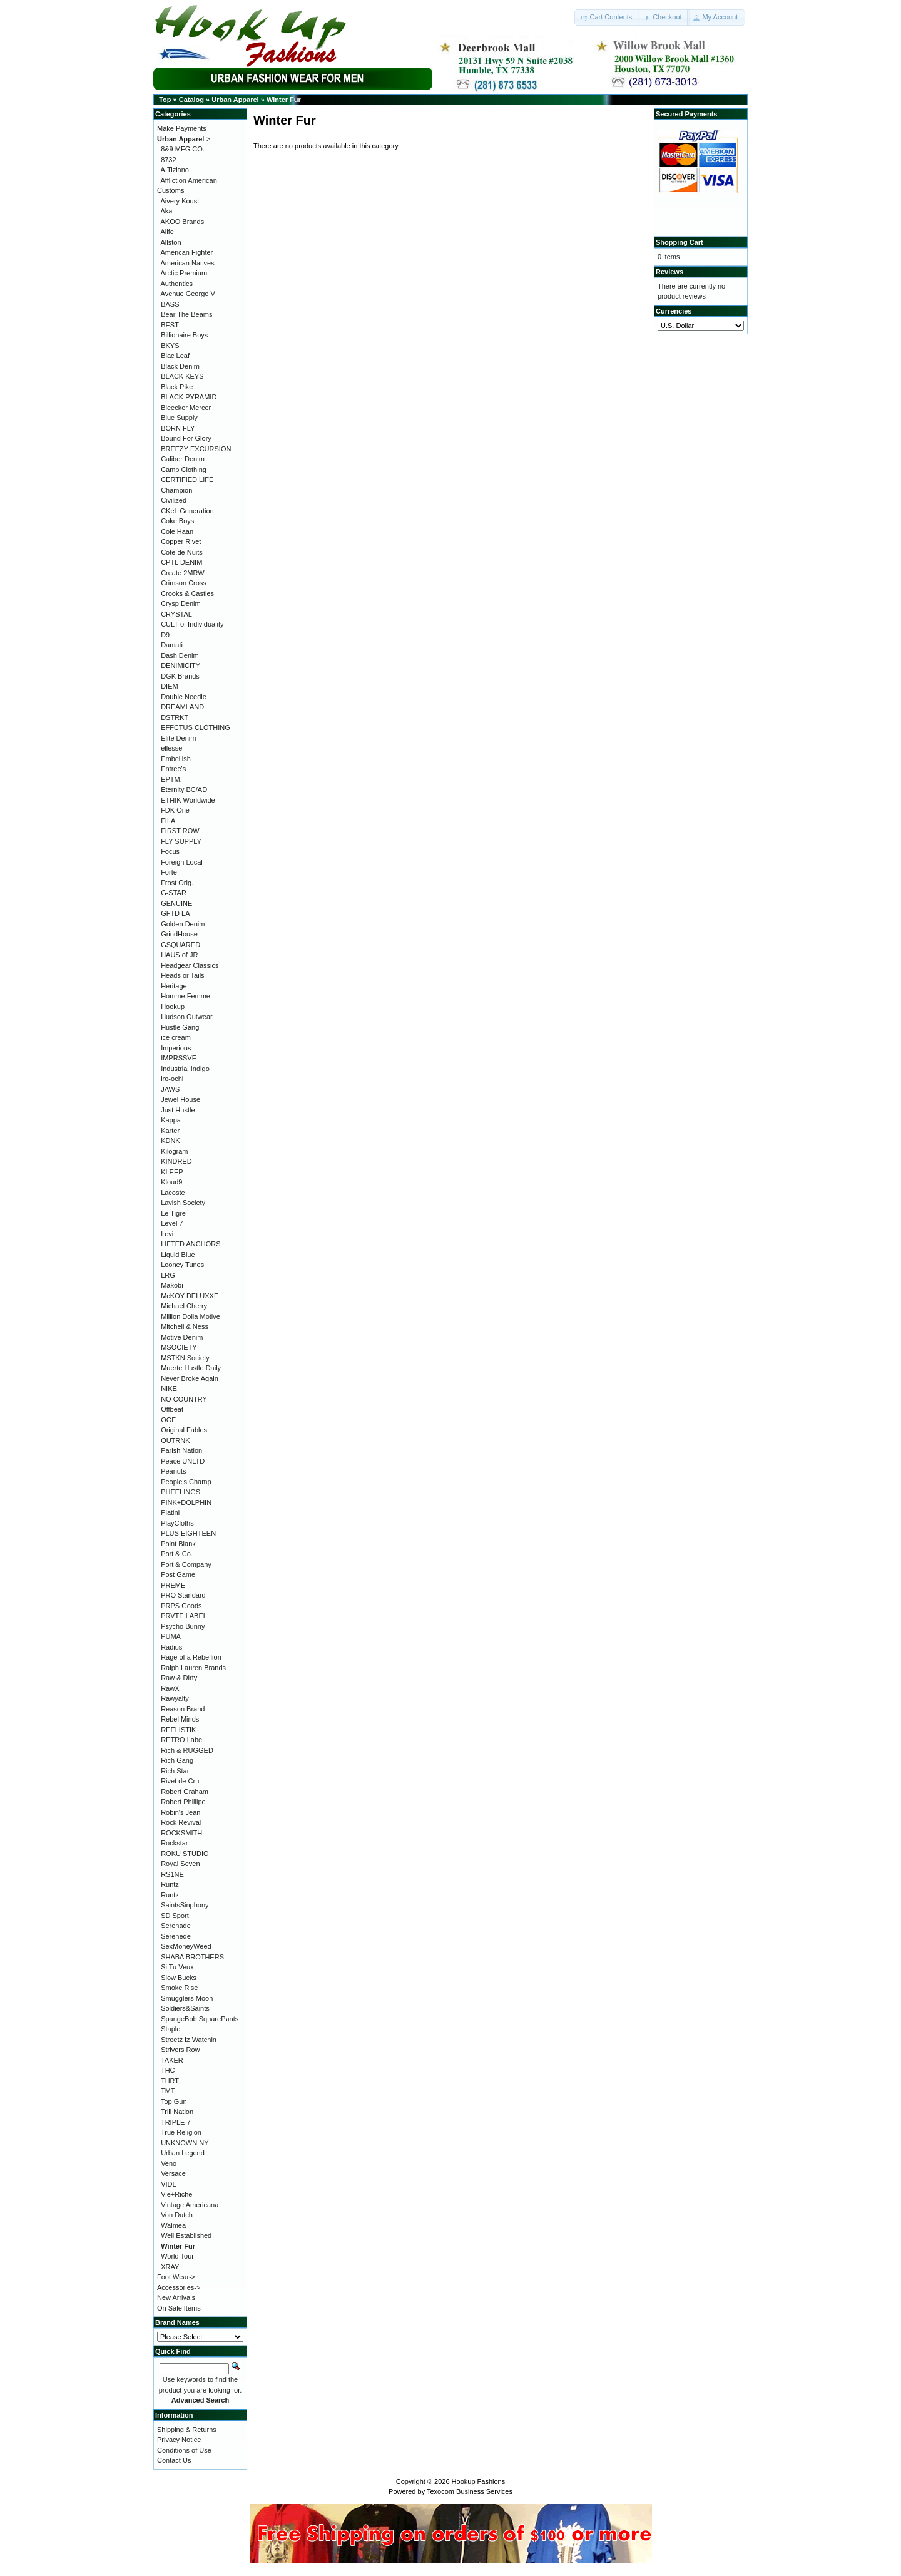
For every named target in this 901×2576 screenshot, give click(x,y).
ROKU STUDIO (184, 1853)
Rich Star (175, 1771)
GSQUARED (180, 944)
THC (168, 2070)
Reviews (669, 271)
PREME (173, 1585)
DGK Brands (180, 676)
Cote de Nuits (182, 552)
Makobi (172, 1285)
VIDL (168, 2184)
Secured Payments (686, 114)
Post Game (178, 1574)
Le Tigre (173, 1213)
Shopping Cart (679, 242)
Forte (169, 872)
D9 (165, 635)
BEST (170, 325)
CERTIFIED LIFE (187, 479)
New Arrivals (176, 2297)
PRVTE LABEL (184, 1615)
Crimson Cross (183, 583)
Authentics (177, 283)
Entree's (173, 768)
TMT (168, 2091)
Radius (171, 1647)
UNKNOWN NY (184, 2143)
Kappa (171, 1120)
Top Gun (174, 2101)
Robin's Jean (180, 1812)
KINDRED (176, 1161)
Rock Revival (181, 1822)
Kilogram (174, 1151)
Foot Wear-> (176, 2277)
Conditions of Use (184, 2450)
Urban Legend (183, 2153)
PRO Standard (183, 1595)
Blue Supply (179, 417)
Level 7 (172, 1223)
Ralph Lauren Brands (193, 1667)
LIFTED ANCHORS (190, 1244)
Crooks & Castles (187, 593)
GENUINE (176, 903)
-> (183, 139)
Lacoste (173, 1192)
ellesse (171, 748)
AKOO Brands (183, 221)
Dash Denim (180, 655)
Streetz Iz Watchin (188, 2039)
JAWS (170, 1089)
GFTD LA (175, 913)
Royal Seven (180, 1863)
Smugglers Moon (187, 1998)
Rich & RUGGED (187, 1750)
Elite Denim (178, 738)
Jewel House (180, 1099)
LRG (168, 1275)
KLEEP (172, 1172)
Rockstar (174, 1843)
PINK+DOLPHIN (186, 1502)
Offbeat (172, 1409)
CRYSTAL (176, 614)
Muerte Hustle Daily (191, 1368)
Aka (167, 211)
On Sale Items (179, 2308)
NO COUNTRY (184, 1399)
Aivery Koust (180, 201)
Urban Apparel (234, 99)
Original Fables (184, 1430)
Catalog (191, 99)
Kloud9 (171, 1182)
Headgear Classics (189, 965)
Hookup (173, 1006)
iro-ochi (172, 1078)
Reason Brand (183, 1709)
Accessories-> (178, 2287)
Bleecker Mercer (186, 407)
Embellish (176, 758)
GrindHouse (179, 934)
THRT (170, 2081)
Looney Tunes (182, 1264)
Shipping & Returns (186, 2429)
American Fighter (187, 252)
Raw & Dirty (179, 1677)
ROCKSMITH (181, 1833)
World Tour (177, 2256)
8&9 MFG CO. (183, 149)
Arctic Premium (184, 273)
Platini (170, 1512)
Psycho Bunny (183, 1626)
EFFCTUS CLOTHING (195, 727)
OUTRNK (175, 1440)
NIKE (169, 1388)
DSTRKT (174, 717)
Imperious (176, 1048)
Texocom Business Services (469, 2491)
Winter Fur (284, 99)
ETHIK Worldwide (188, 800)
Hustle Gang (180, 1027)
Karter (170, 1130)
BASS (170, 304)
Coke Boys (177, 521)
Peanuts (173, 1471)
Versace (173, 2173)
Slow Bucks (178, 1977)
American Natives (188, 263)
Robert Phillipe (183, 1801)
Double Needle (183, 696)
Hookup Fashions (479, 2481)
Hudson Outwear (187, 1016)
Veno (168, 2163)
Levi (167, 1234)
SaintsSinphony (184, 1905)
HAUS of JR (179, 954)
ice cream (176, 1037)
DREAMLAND (182, 707)
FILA (168, 820)
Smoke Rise (179, 1987)
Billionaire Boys (184, 335)
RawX (170, 1688)
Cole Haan (177, 531)
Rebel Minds (180, 1719)
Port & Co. (177, 1553)
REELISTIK (178, 1729)
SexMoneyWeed (186, 1946)
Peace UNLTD (183, 1461)
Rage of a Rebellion (191, 1657)
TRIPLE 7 (176, 2122)
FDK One (175, 810)
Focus (170, 851)
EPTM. (171, 779)
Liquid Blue (178, 1254)
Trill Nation (177, 2111)
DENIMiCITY (180, 665)
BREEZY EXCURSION (196, 449)
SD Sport (175, 1915)
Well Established (186, 2235)
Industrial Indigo (185, 1068)
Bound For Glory (186, 438)
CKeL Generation (187, 511)
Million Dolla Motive (190, 1316)
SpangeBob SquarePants (199, 2019)
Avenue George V (188, 293)
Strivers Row (180, 2049)
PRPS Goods (181, 1605)
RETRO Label (182, 1739)
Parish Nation (181, 1450)
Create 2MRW (182, 573)
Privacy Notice (179, 2439)
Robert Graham (184, 1791)
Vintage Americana (189, 2205)
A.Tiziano (175, 169)
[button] (606, 17)
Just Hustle (178, 1110)
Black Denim (180, 366)
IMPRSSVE (178, 1058)
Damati (172, 645)
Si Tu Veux (177, 1967)
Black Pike (177, 387)
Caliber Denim (183, 459)
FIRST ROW (180, 830)
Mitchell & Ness (184, 1326)
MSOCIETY (178, 1347)
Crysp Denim (181, 603)
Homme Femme (185, 996)
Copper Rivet (181, 541)
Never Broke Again (189, 1378)
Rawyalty (175, 1698)
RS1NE (172, 1874)
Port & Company (186, 1564)
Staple (170, 2029)
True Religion (181, 2132)
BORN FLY (178, 428)
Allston (171, 242)
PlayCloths (177, 1523)
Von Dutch (177, 2215)
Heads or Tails (183, 975)
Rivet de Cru (180, 1781)
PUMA (171, 1636)
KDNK (170, 1140)
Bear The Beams (186, 314)
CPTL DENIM (181, 562)
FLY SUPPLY (181, 841)
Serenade (176, 1925)
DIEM (169, 686)
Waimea (173, 2225)
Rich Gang (177, 1760)
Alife (167, 231)
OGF (168, 1420)
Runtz (170, 1884)
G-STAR (173, 892)
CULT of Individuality (192, 624)
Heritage (174, 986)
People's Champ (186, 1482)
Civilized (173, 500)
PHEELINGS (180, 1492)
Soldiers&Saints (185, 2008)
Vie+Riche (176, 2194)
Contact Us (174, 2460)
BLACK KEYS (182, 376)
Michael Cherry (184, 1306)
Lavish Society (183, 1202)
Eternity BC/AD (184, 789)
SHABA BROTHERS (192, 1957)
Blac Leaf (175, 355)
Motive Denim (182, 1337)
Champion (176, 490)
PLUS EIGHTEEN (188, 1533)
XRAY (170, 2267)
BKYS (170, 345)
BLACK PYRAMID (188, 397)
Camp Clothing (183, 469)
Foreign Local (182, 862)
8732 (168, 159)
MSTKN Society (185, 1358)
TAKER (172, 2060)
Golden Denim (183, 924)
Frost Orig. (177, 882)
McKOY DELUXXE (189, 1296)
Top (165, 99)
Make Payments (181, 128)
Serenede (176, 1936)
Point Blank (178, 1543)
